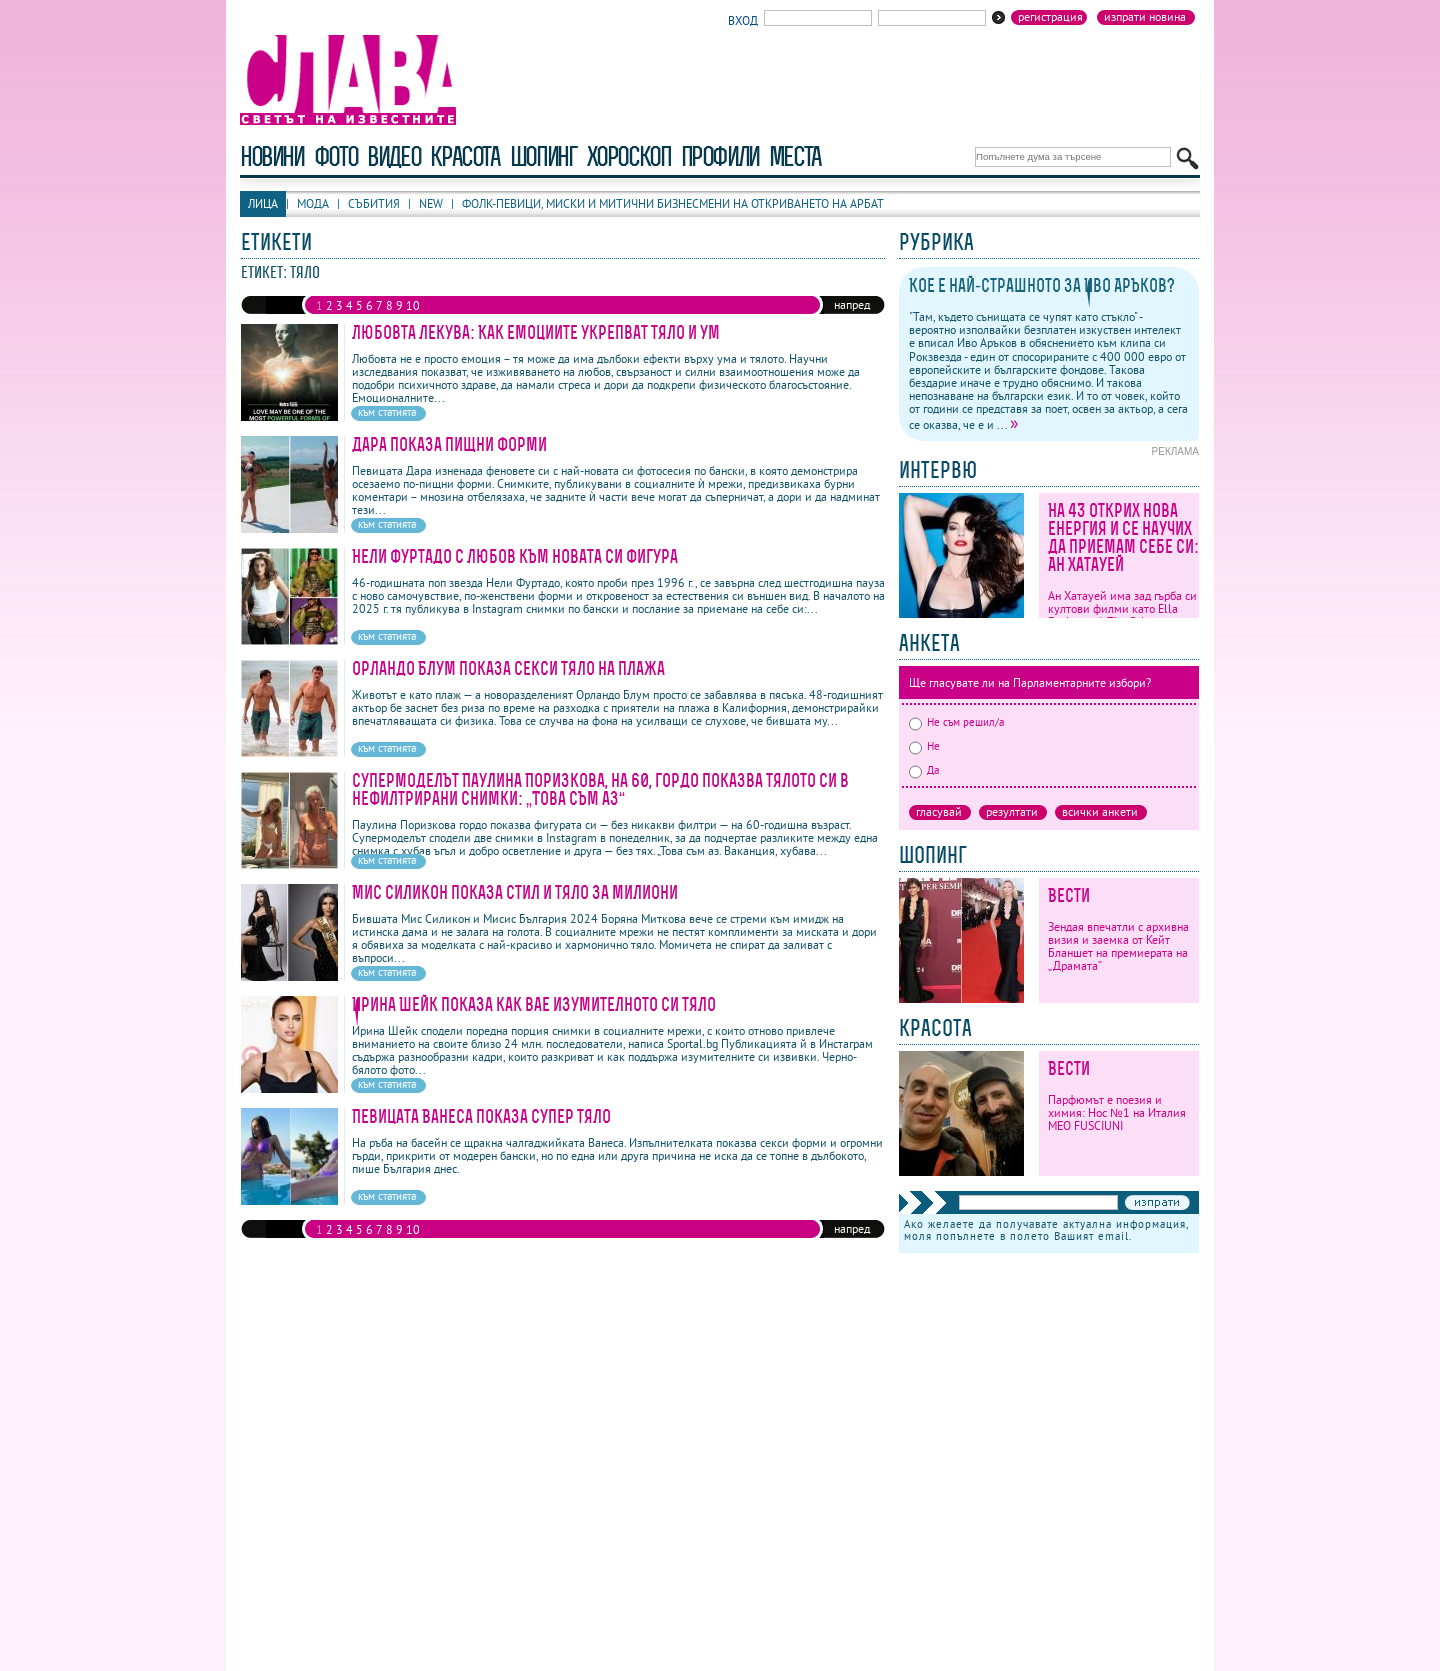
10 (413, 305)
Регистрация (1050, 17)
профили (720, 156)
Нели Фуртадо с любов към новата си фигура (515, 556)
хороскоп (629, 156)
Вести (1069, 895)
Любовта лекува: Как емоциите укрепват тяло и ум (536, 332)
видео (393, 156)
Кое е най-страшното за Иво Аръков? (1042, 285)
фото (336, 156)
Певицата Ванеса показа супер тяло (481, 1116)
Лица (263, 203)
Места (795, 156)
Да (924, 770)
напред (852, 304)
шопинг (543, 156)
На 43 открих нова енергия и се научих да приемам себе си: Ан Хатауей (1123, 537)
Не (924, 746)
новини (272, 156)
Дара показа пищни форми (449, 444)
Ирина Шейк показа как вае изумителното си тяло (534, 1004)
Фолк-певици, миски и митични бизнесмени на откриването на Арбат (673, 203)
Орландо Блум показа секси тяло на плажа (508, 668)
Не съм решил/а (956, 722)
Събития (374, 203)
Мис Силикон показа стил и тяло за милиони (515, 892)
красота (464, 156)
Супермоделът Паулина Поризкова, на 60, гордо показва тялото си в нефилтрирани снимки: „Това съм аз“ (600, 789)
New (431, 203)
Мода (313, 203)
